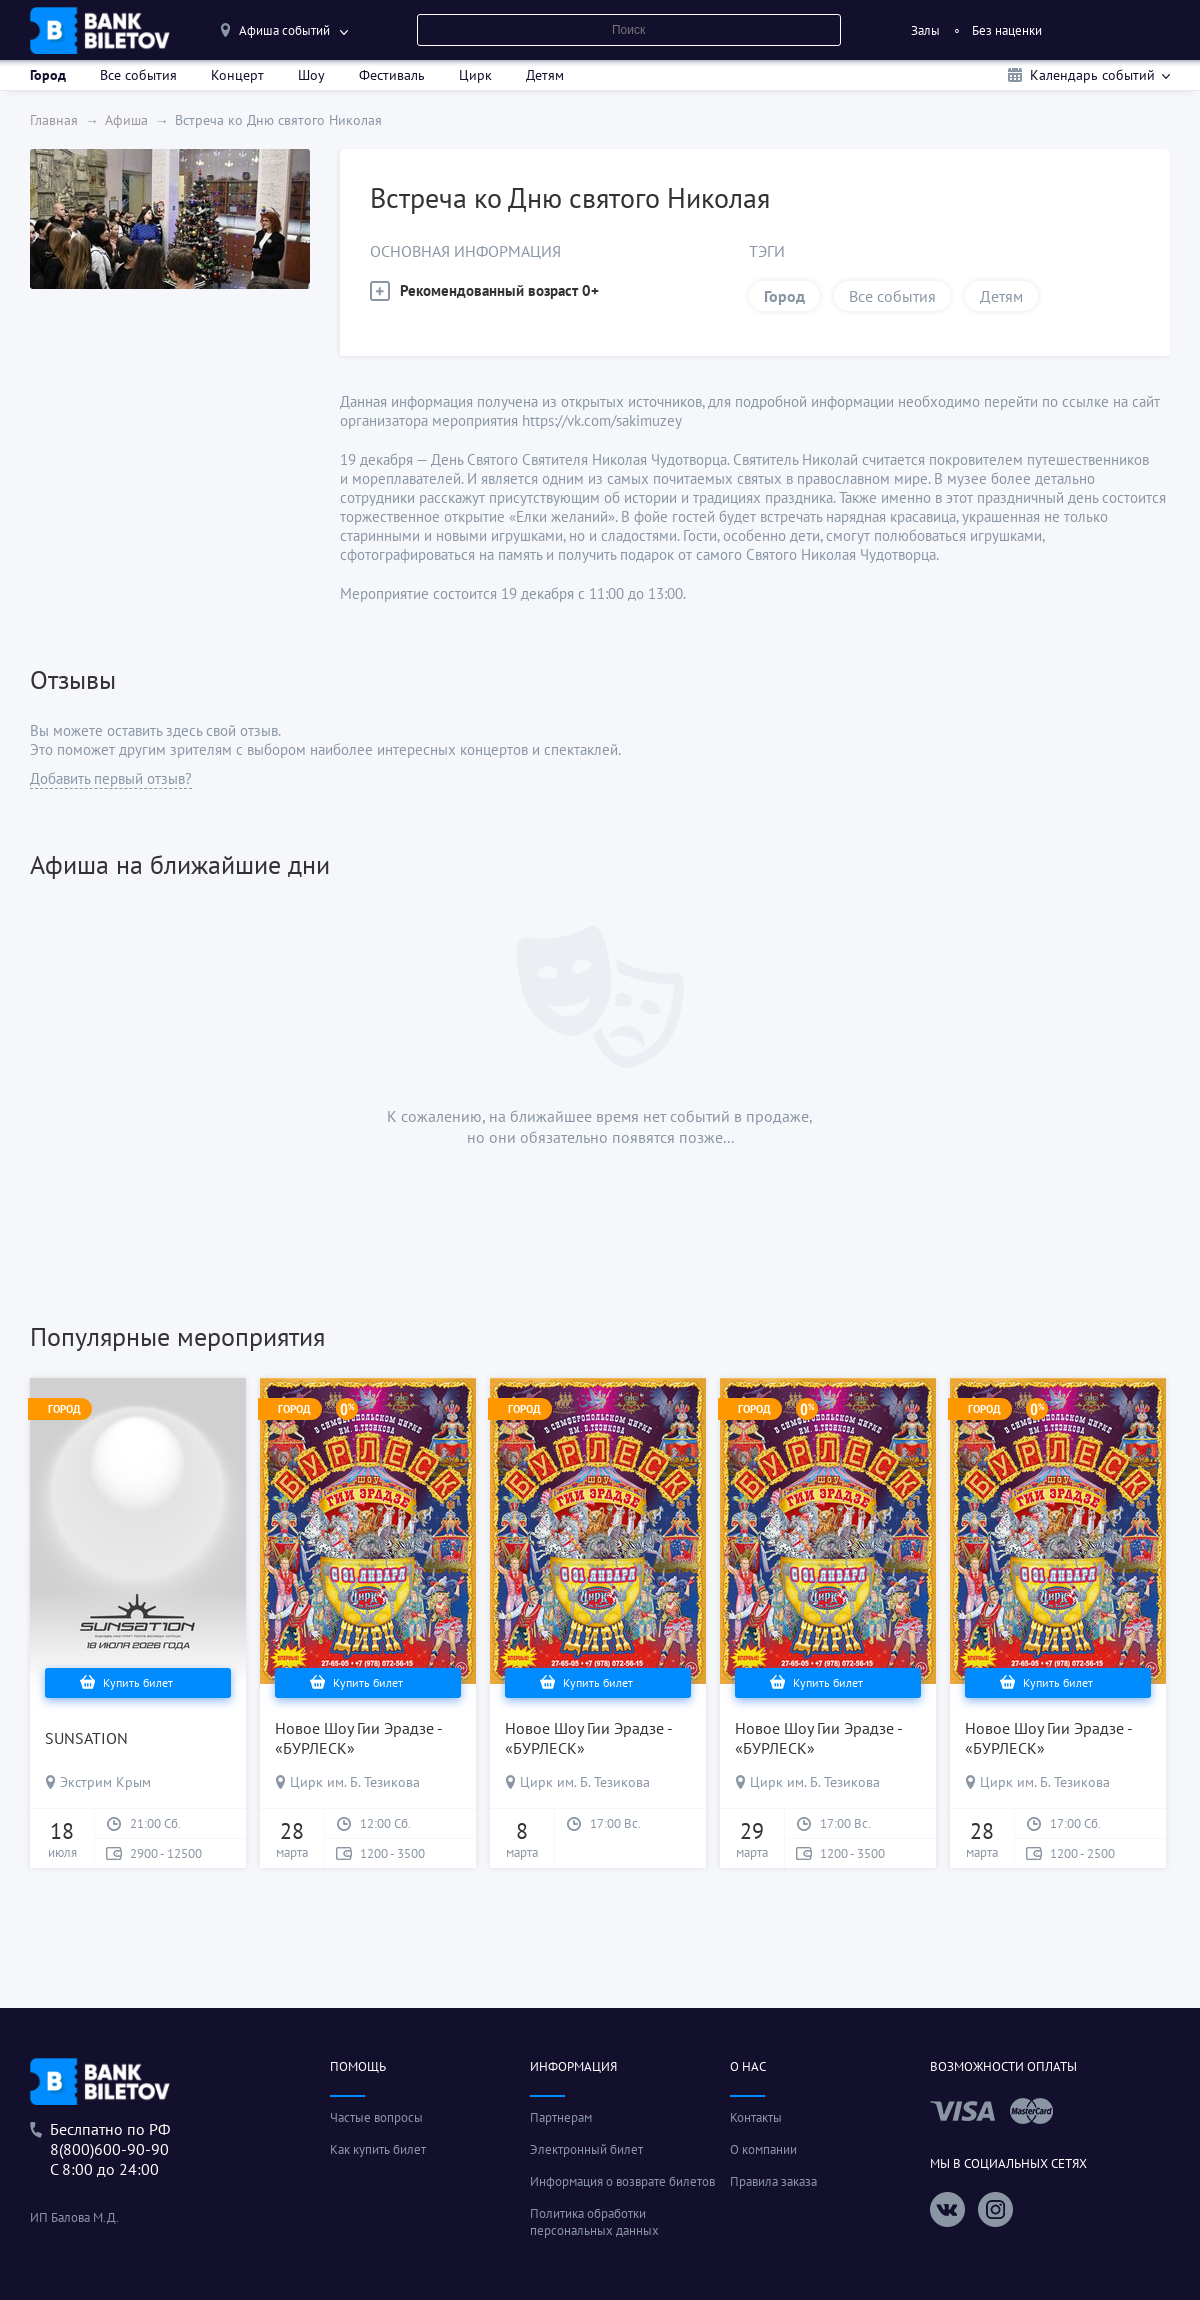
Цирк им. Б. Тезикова (355, 1782)
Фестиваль (392, 75)
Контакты (756, 2117)
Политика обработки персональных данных (594, 2222)
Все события (138, 75)
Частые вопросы (376, 2117)
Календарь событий (1092, 75)
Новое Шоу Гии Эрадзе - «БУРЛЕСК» (358, 1738)
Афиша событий (284, 30)
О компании (763, 2149)
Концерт (237, 75)
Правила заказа (773, 2181)
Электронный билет (586, 2149)
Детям (545, 75)
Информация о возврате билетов (622, 2181)
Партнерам (561, 2117)
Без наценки (1007, 30)
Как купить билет (378, 2149)
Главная (54, 120)
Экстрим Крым (105, 1782)
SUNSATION (86, 1738)
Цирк (475, 75)
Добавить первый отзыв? (111, 778)
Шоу (311, 75)
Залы (925, 30)
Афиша (126, 120)
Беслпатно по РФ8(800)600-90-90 (110, 2139)
